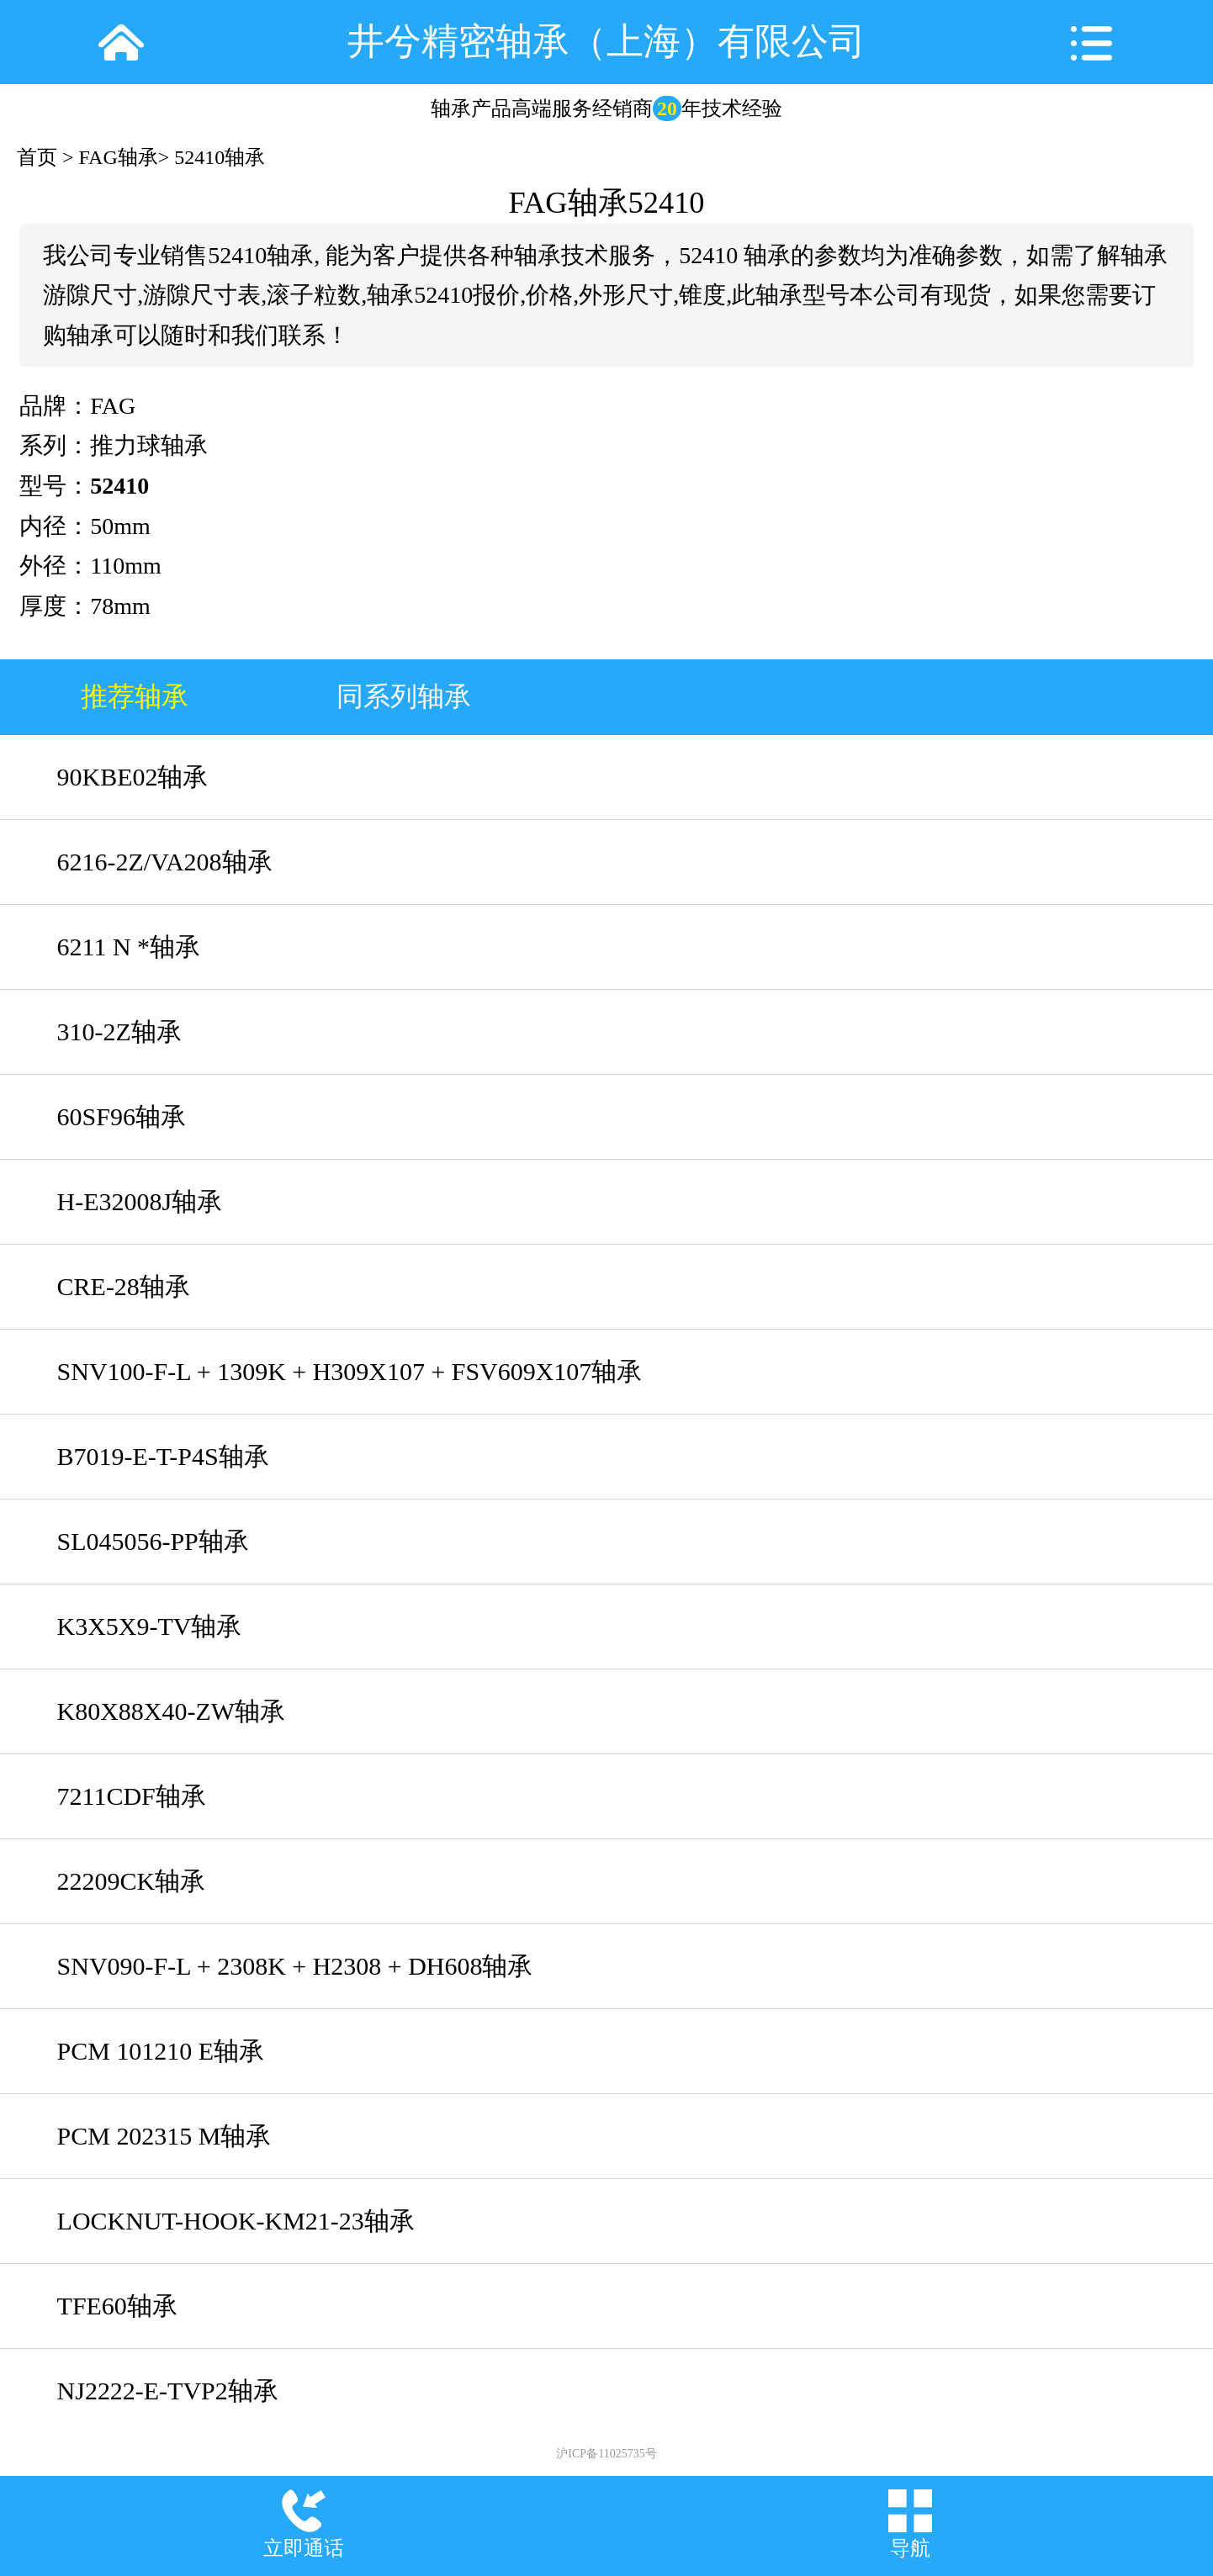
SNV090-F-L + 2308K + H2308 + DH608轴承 (295, 1966)
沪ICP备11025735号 (606, 2453)
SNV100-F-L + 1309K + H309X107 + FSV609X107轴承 (350, 1371)
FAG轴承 (118, 157)
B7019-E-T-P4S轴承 (163, 1456)
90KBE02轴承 (133, 777)
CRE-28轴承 (123, 1286)
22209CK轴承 (131, 1881)
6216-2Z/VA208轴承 (165, 861)
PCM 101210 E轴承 (161, 2051)
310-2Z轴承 (119, 1031)
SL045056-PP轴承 (153, 1541)
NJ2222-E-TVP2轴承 (167, 2390)
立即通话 (303, 2548)
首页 (37, 157)
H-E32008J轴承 (140, 1201)
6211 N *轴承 (128, 946)
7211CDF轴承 (131, 1796)
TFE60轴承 (117, 2305)
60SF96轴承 (121, 1116)
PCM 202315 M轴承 (164, 2136)
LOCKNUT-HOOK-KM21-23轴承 (236, 2221)
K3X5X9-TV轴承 (149, 1626)
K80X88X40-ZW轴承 (171, 1711)
